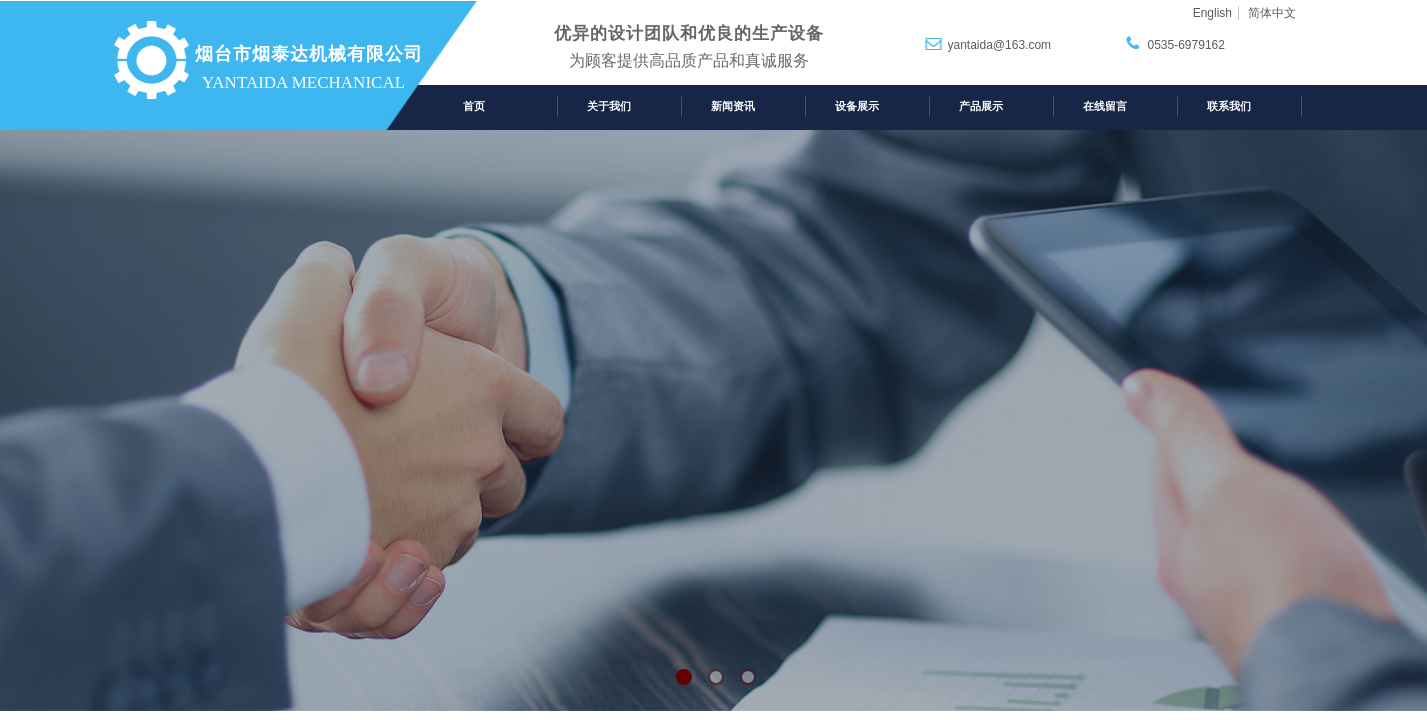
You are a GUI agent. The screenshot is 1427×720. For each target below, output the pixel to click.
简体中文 (1272, 13)
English (1212, 13)
